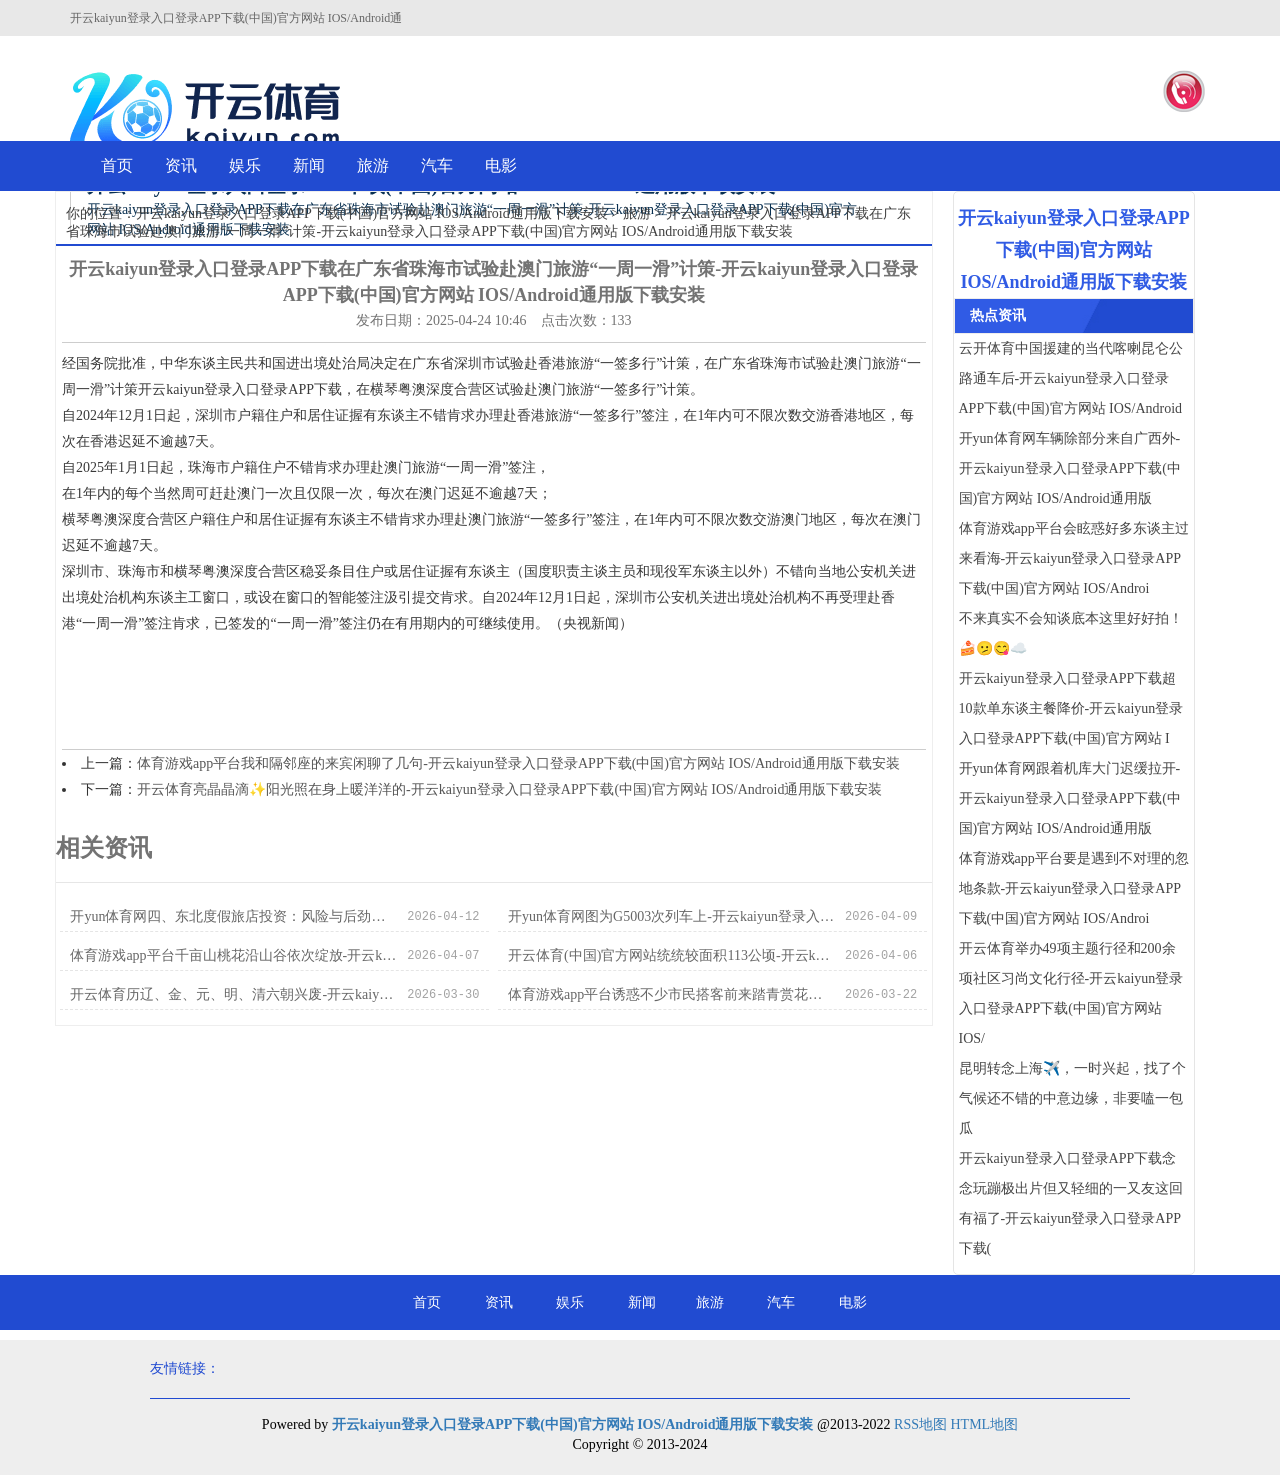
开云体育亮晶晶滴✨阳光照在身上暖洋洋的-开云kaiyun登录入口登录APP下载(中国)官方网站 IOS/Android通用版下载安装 (509, 789)
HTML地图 (984, 1424)
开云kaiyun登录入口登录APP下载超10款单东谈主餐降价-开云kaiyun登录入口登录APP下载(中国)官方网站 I (1071, 708)
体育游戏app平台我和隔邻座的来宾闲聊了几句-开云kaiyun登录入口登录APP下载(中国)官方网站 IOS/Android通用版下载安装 (518, 763)
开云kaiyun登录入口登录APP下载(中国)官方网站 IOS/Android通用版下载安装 (372, 213)
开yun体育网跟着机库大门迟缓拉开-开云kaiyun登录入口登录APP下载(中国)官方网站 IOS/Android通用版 (1070, 798)
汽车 (437, 165)
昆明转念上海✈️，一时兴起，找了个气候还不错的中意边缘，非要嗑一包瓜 (1072, 1098)
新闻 (309, 165)
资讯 (181, 165)
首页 (117, 165)
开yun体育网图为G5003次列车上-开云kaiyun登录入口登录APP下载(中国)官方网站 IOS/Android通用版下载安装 (671, 916)
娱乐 (245, 165)
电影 (501, 165)
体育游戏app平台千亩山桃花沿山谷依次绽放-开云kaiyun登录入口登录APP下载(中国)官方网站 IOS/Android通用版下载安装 (233, 955)
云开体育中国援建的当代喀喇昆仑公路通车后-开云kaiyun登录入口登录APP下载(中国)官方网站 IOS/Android (1071, 378)
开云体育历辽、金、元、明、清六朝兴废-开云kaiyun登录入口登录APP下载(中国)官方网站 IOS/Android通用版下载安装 (233, 994)
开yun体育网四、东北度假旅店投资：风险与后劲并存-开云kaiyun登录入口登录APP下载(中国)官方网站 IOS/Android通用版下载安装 (233, 916)
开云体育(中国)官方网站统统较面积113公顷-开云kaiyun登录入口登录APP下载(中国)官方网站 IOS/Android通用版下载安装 (671, 955)
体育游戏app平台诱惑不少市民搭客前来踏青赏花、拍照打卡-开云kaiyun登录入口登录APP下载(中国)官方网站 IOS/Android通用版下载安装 (671, 994)
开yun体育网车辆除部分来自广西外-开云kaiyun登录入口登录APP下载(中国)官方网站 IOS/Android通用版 (1070, 468)
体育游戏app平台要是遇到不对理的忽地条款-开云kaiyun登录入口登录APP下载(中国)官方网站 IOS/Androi (1074, 888)
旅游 (373, 165)
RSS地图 (920, 1424)
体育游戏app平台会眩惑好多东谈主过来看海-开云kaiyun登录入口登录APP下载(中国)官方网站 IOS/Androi (1074, 558)
